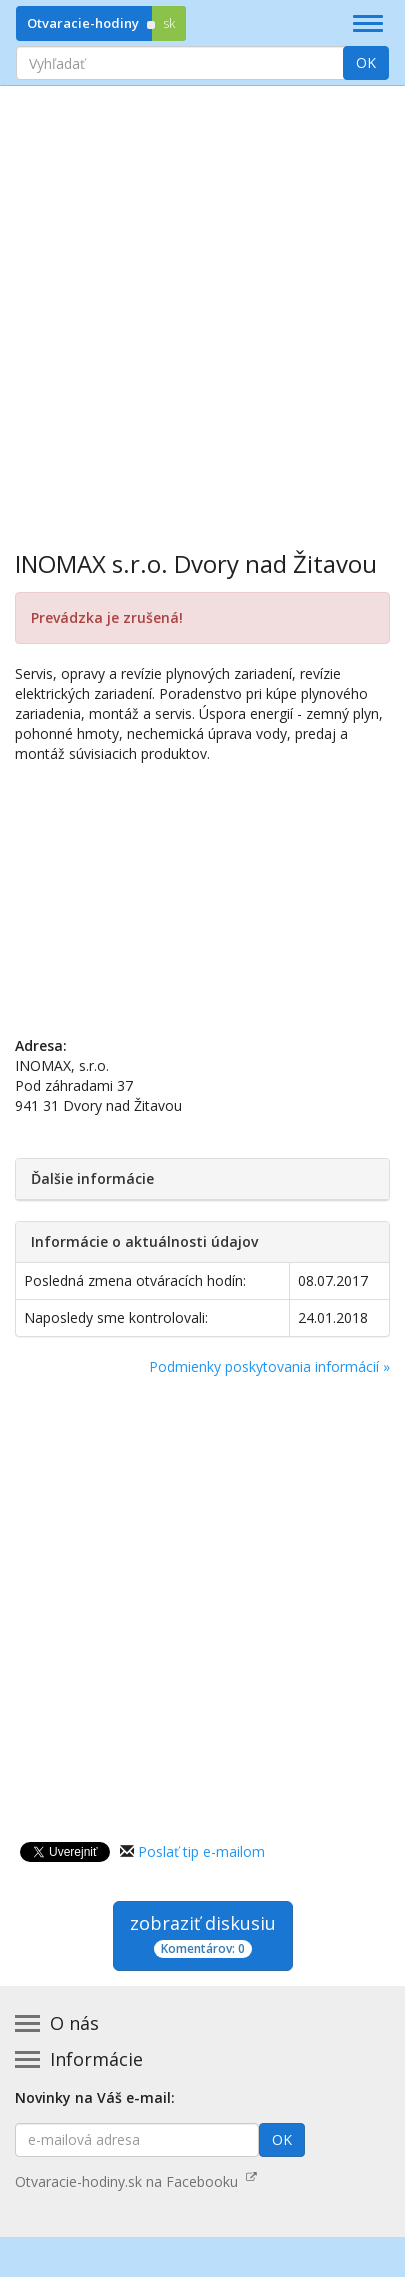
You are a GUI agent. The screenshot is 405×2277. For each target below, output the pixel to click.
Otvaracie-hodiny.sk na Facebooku (136, 2181)
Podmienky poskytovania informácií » (269, 1366)
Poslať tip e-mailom (201, 1851)
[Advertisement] (202, 303)
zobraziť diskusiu (203, 1934)
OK (366, 62)
